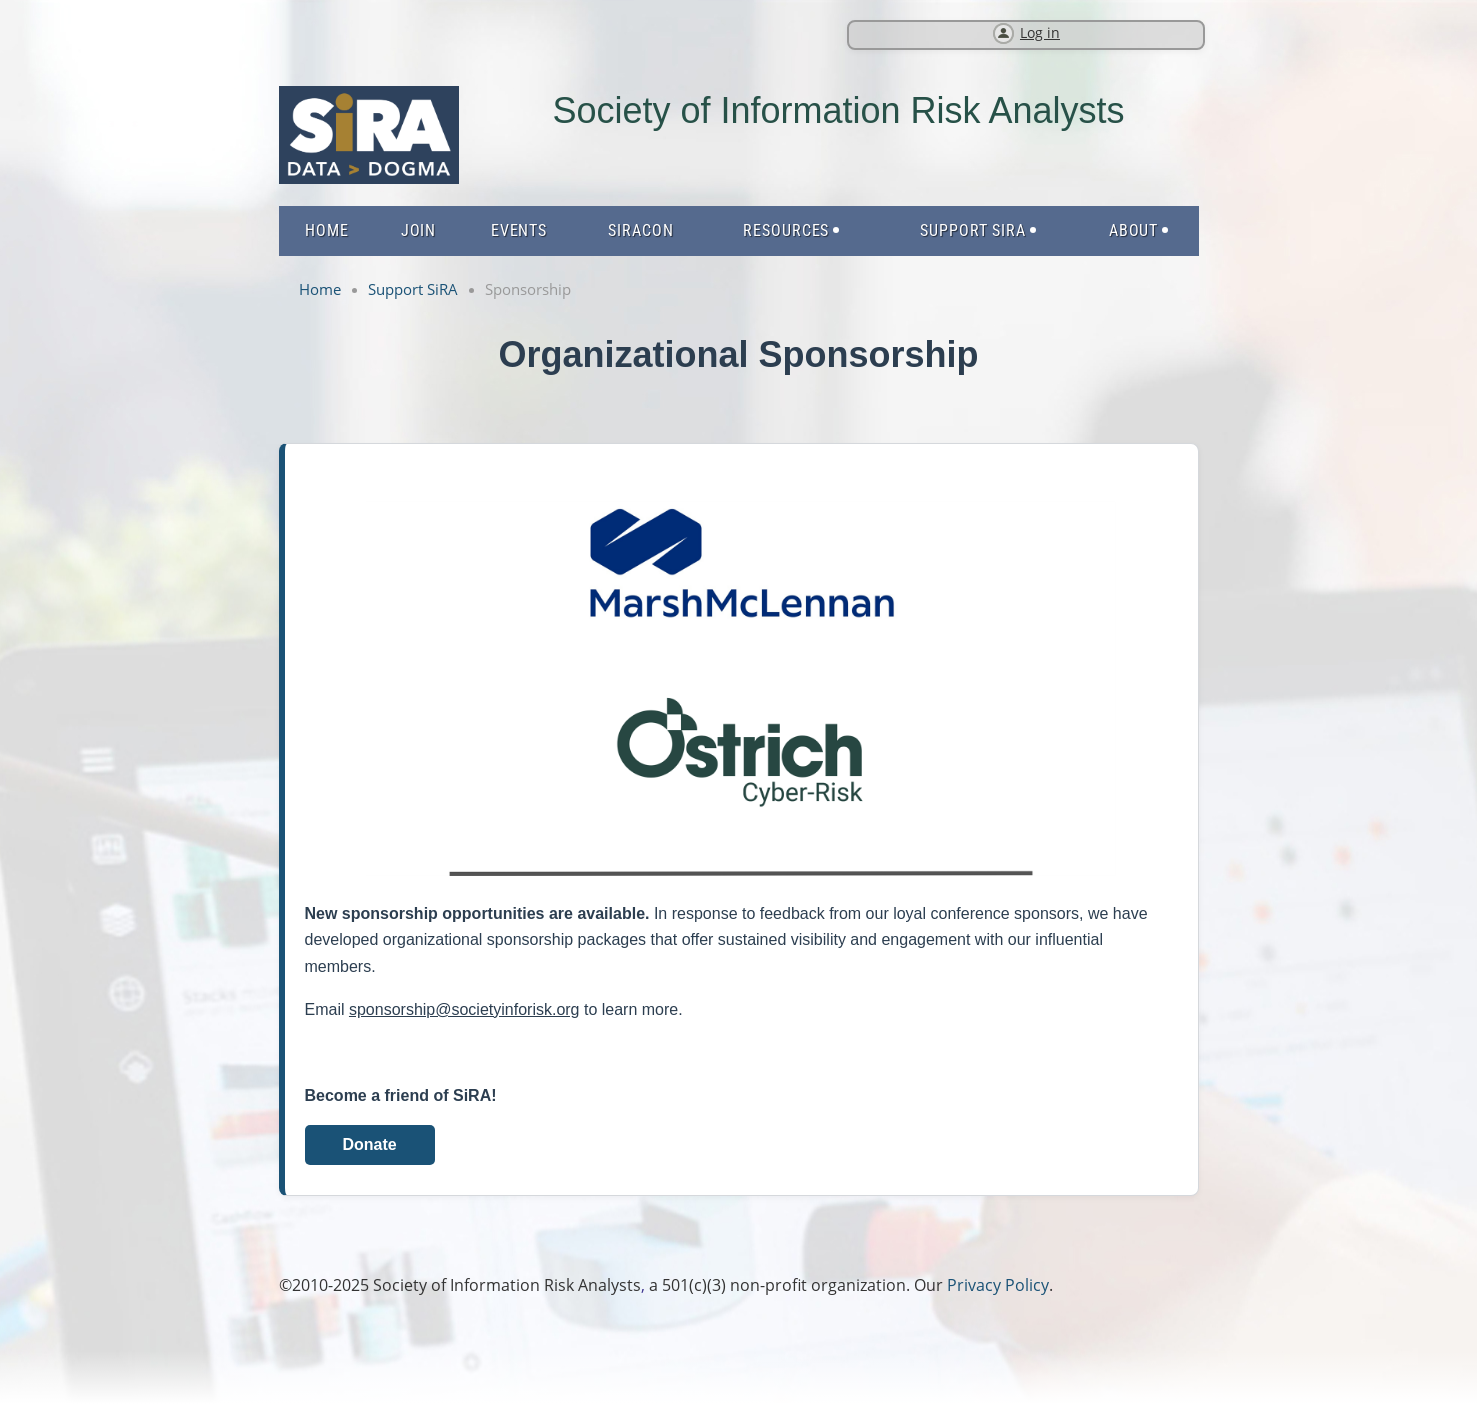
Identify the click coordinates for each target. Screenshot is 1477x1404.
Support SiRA (413, 289)
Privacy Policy (998, 1285)
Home (320, 289)
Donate (369, 1144)
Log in (1040, 32)
